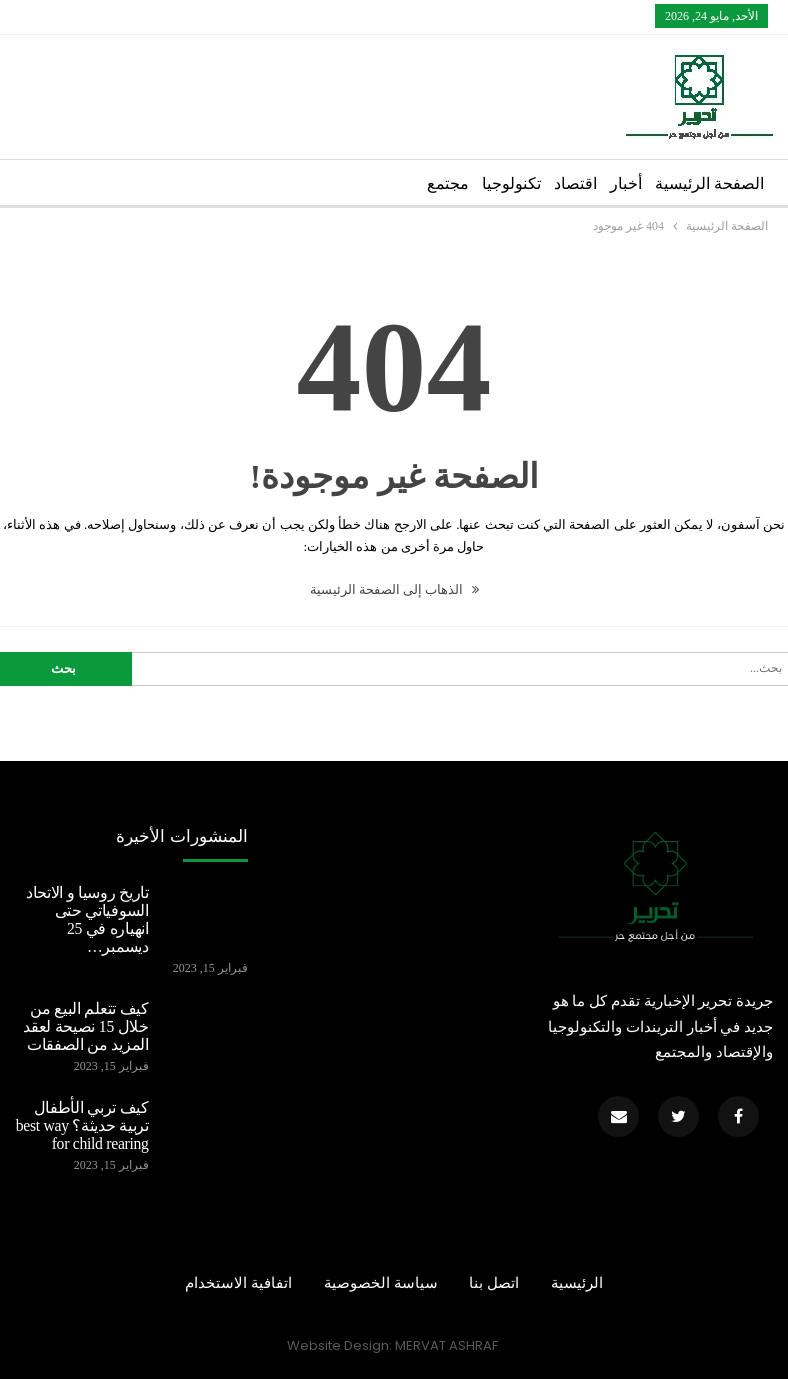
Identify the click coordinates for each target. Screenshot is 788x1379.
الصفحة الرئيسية (709, 183)
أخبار (626, 183)
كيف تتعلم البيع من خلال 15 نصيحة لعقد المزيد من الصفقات (85, 1026)
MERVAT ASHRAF (446, 1345)
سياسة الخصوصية (381, 1283)
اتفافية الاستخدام (238, 1283)
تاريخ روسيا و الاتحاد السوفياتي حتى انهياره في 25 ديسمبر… (87, 919)
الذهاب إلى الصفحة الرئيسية (394, 589)
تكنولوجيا (511, 183)
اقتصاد (575, 183)
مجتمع (448, 183)
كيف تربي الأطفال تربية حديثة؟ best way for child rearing (82, 1125)
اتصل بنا (494, 1283)
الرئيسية (577, 1283)
